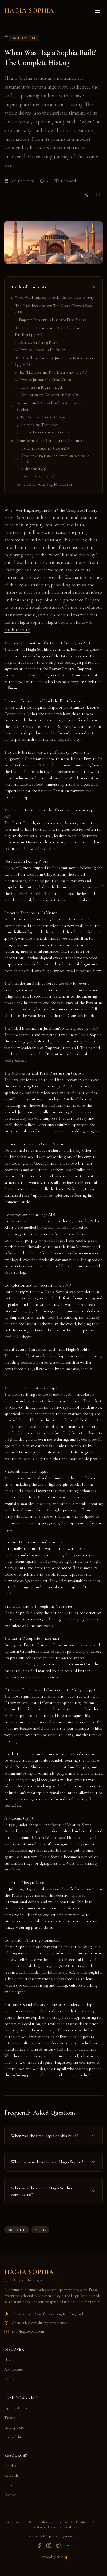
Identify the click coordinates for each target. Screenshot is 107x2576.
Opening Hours (15, 2408)
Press (8, 2485)
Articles (10, 2466)
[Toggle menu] (97, 10)
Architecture (16, 2229)
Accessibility (13, 2437)
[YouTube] (68, 2545)
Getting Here (14, 2427)
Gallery (9, 2379)
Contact (10, 2495)
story (15, 649)
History (40, 2229)
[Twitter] (58, 2545)
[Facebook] (39, 2545)
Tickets (10, 2417)
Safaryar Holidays (64, 2527)
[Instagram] (48, 2545)
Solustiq (62, 2557)
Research (11, 2475)
